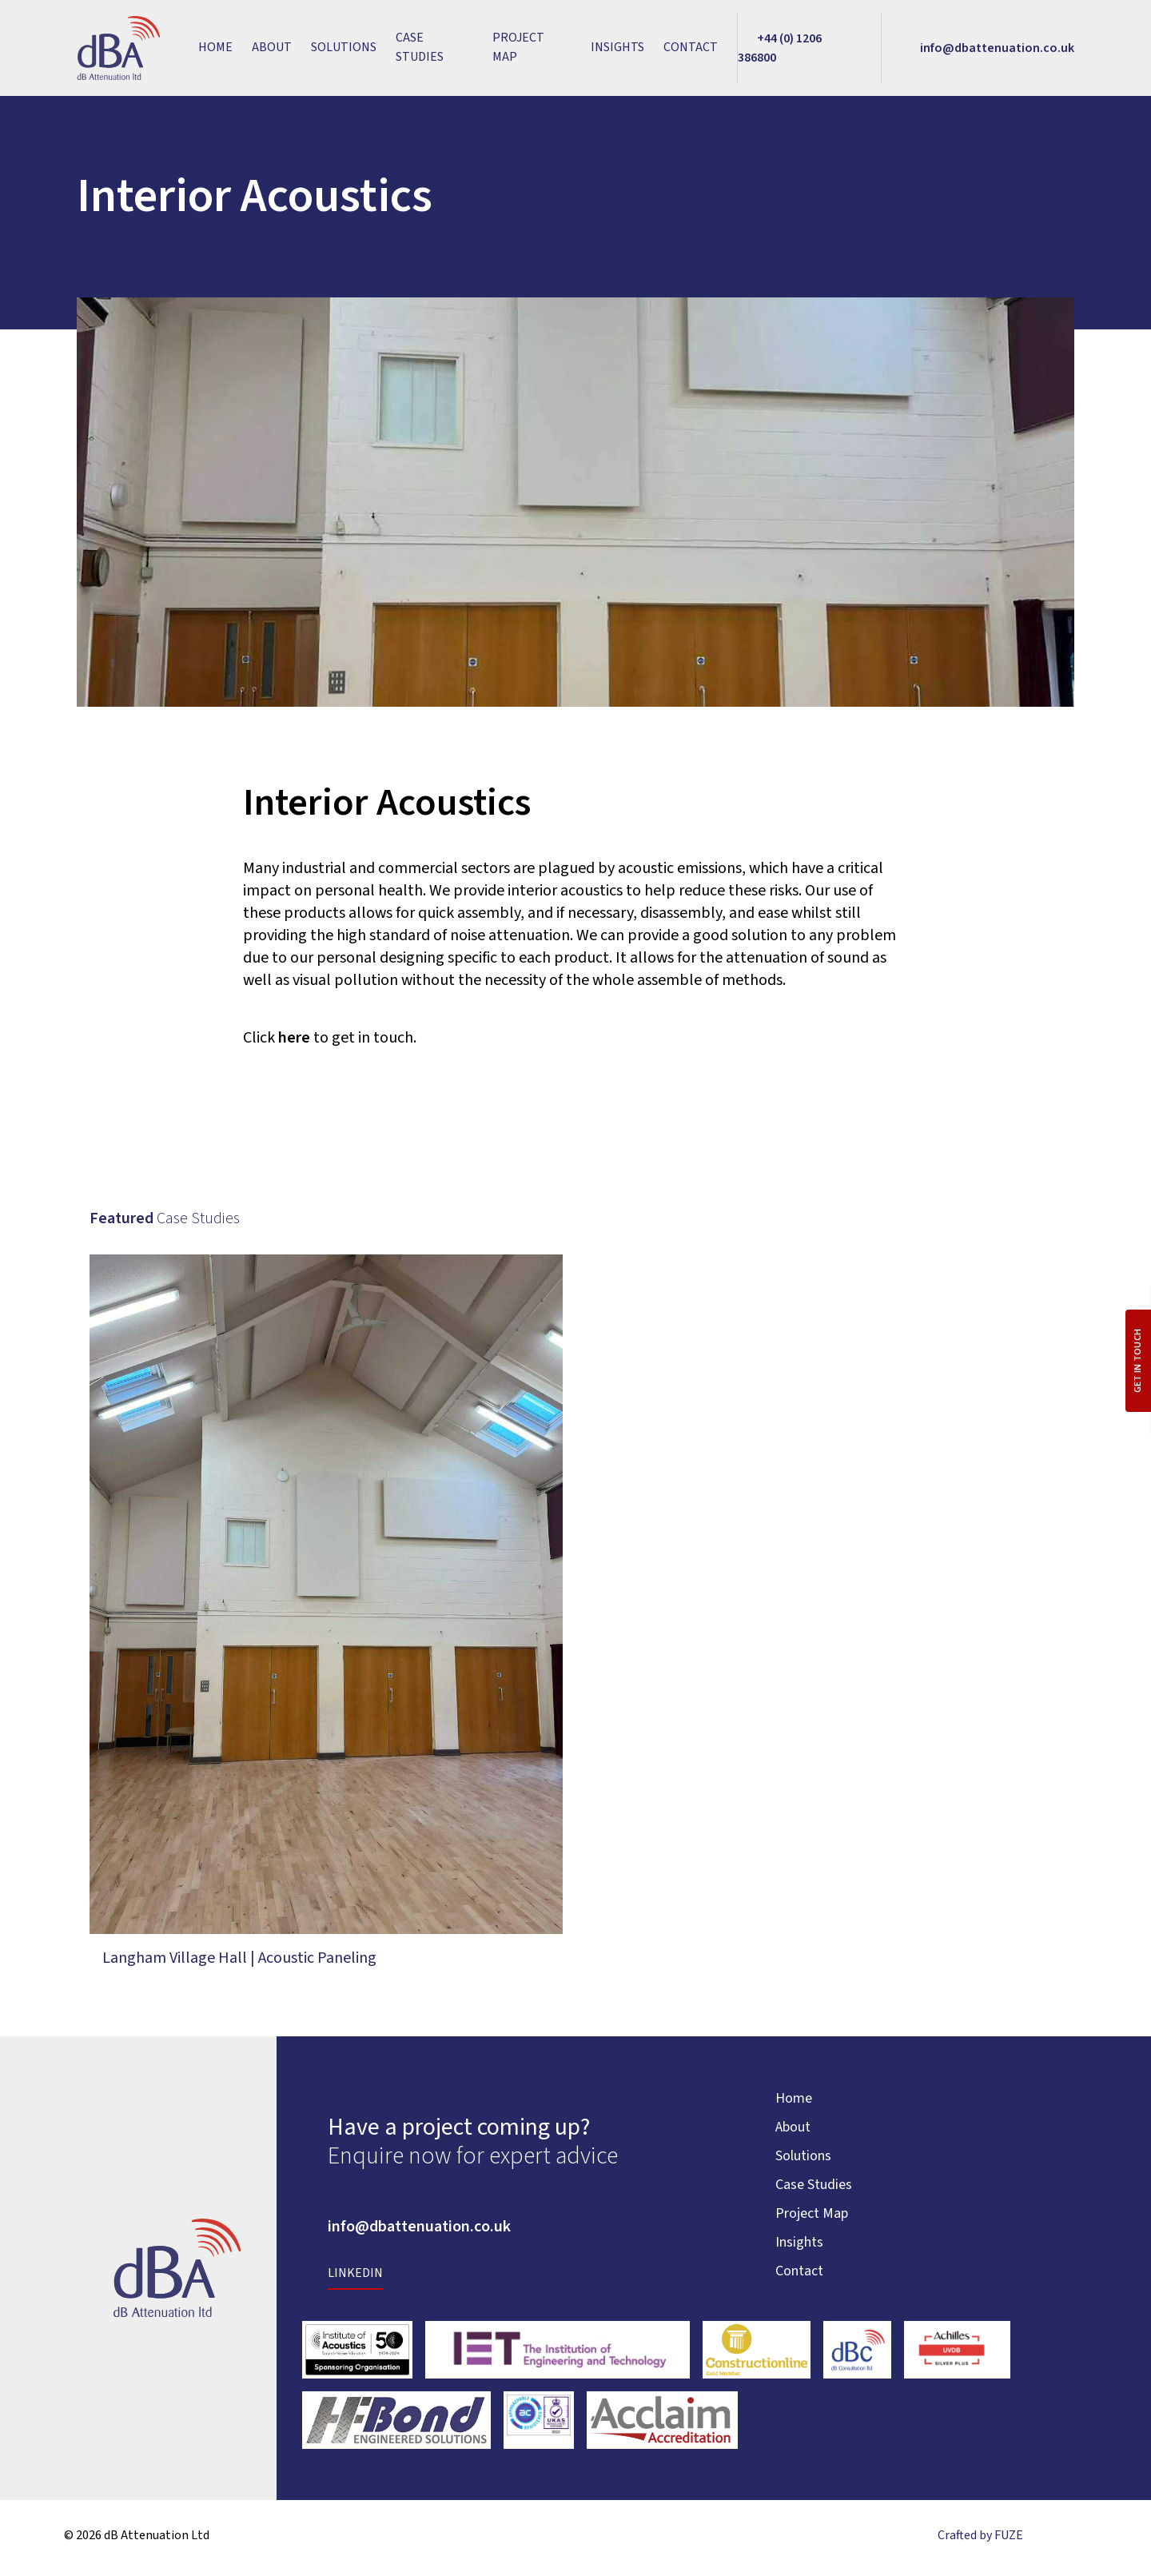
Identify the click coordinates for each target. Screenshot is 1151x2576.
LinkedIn (355, 2278)
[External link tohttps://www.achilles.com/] (957, 2355)
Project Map (518, 50)
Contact (690, 50)
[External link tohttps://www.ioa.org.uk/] (357, 2355)
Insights (617, 50)
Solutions (343, 50)
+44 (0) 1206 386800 (419, 2211)
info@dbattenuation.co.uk (419, 2232)
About (272, 50)
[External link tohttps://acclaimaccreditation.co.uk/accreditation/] (662, 2425)
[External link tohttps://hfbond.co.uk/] (397, 2425)
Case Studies (420, 50)
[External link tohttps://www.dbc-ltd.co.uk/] (857, 2355)
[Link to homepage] (118, 51)
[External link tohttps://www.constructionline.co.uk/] (756, 2355)
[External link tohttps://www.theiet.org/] (557, 2355)
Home (215, 50)
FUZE (1008, 2541)
